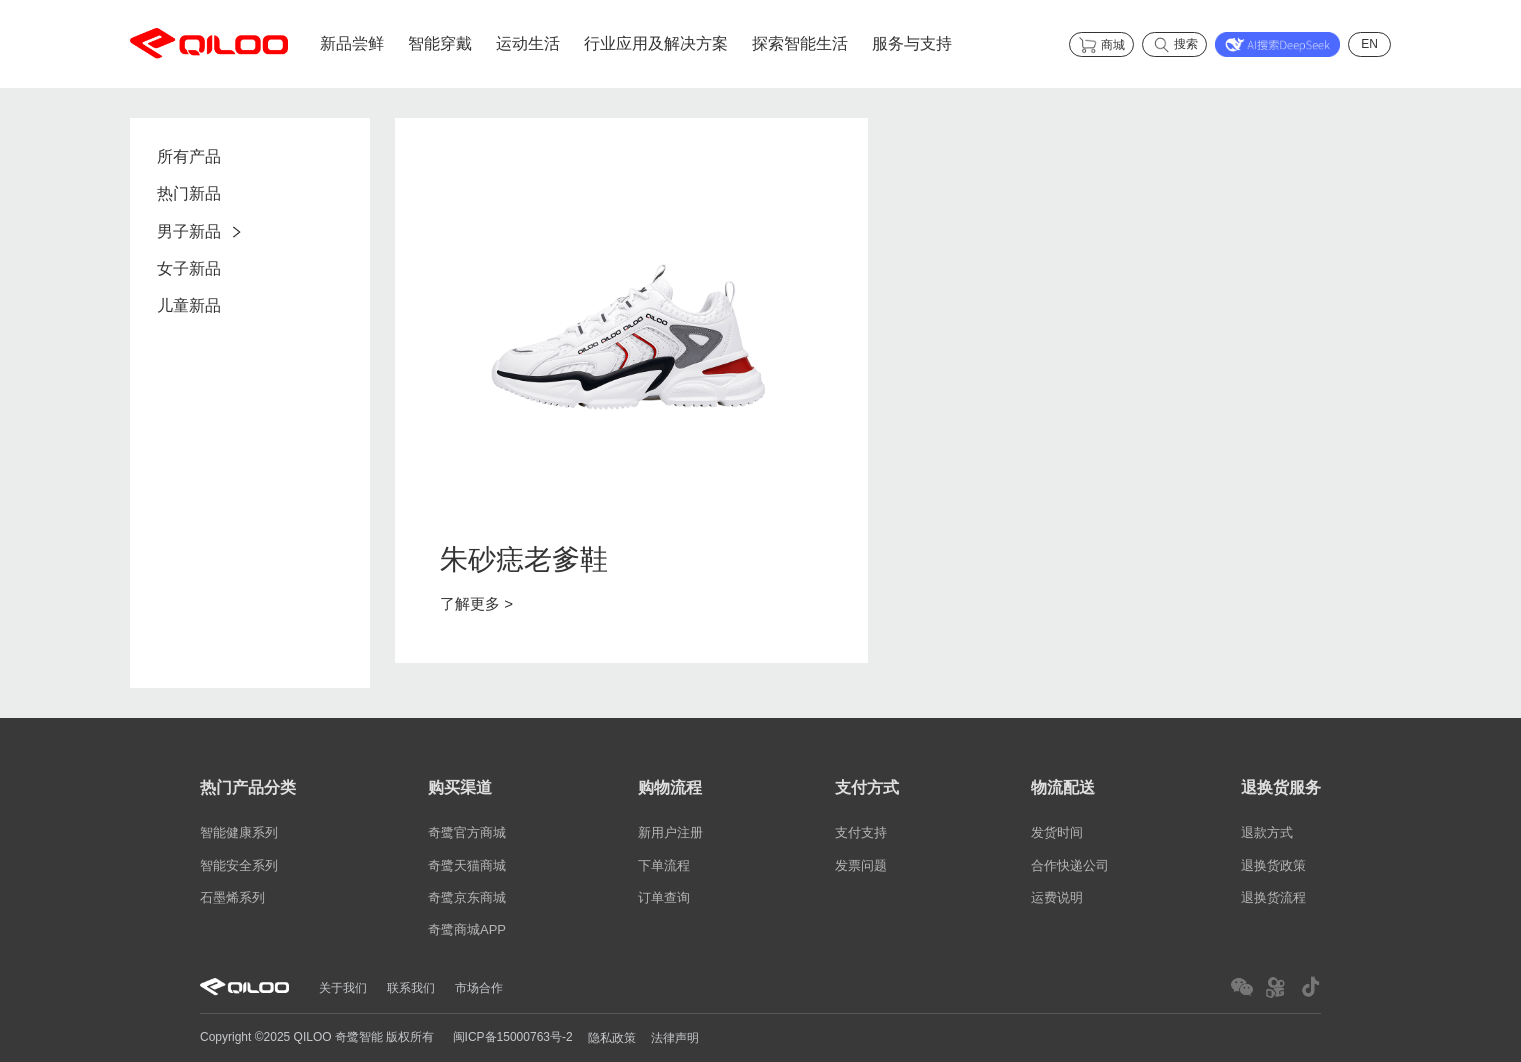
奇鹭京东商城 (467, 897)
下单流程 (664, 865)
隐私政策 (612, 1038)
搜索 (1174, 45)
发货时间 (1057, 833)
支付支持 (861, 833)
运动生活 (528, 43)
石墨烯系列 (232, 897)
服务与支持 (912, 43)
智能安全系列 (239, 865)
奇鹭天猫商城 (467, 865)
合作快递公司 (1070, 865)
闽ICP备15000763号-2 (513, 1037)
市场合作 (479, 987)
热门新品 (189, 194)
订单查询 (664, 897)
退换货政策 (1273, 865)
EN (1369, 44)
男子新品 (204, 231)
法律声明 (675, 1038)
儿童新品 (189, 306)
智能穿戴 (440, 43)
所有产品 (189, 156)
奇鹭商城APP (467, 929)
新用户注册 (670, 833)
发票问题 (861, 865)
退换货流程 (1273, 897)
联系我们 (411, 987)
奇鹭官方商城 (467, 833)
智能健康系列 (239, 833)
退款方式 (1267, 833)
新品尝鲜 (352, 43)
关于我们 (343, 987)
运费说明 (1057, 897)
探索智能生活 (800, 43)
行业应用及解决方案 (656, 43)
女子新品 (189, 268)
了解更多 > (476, 603)
